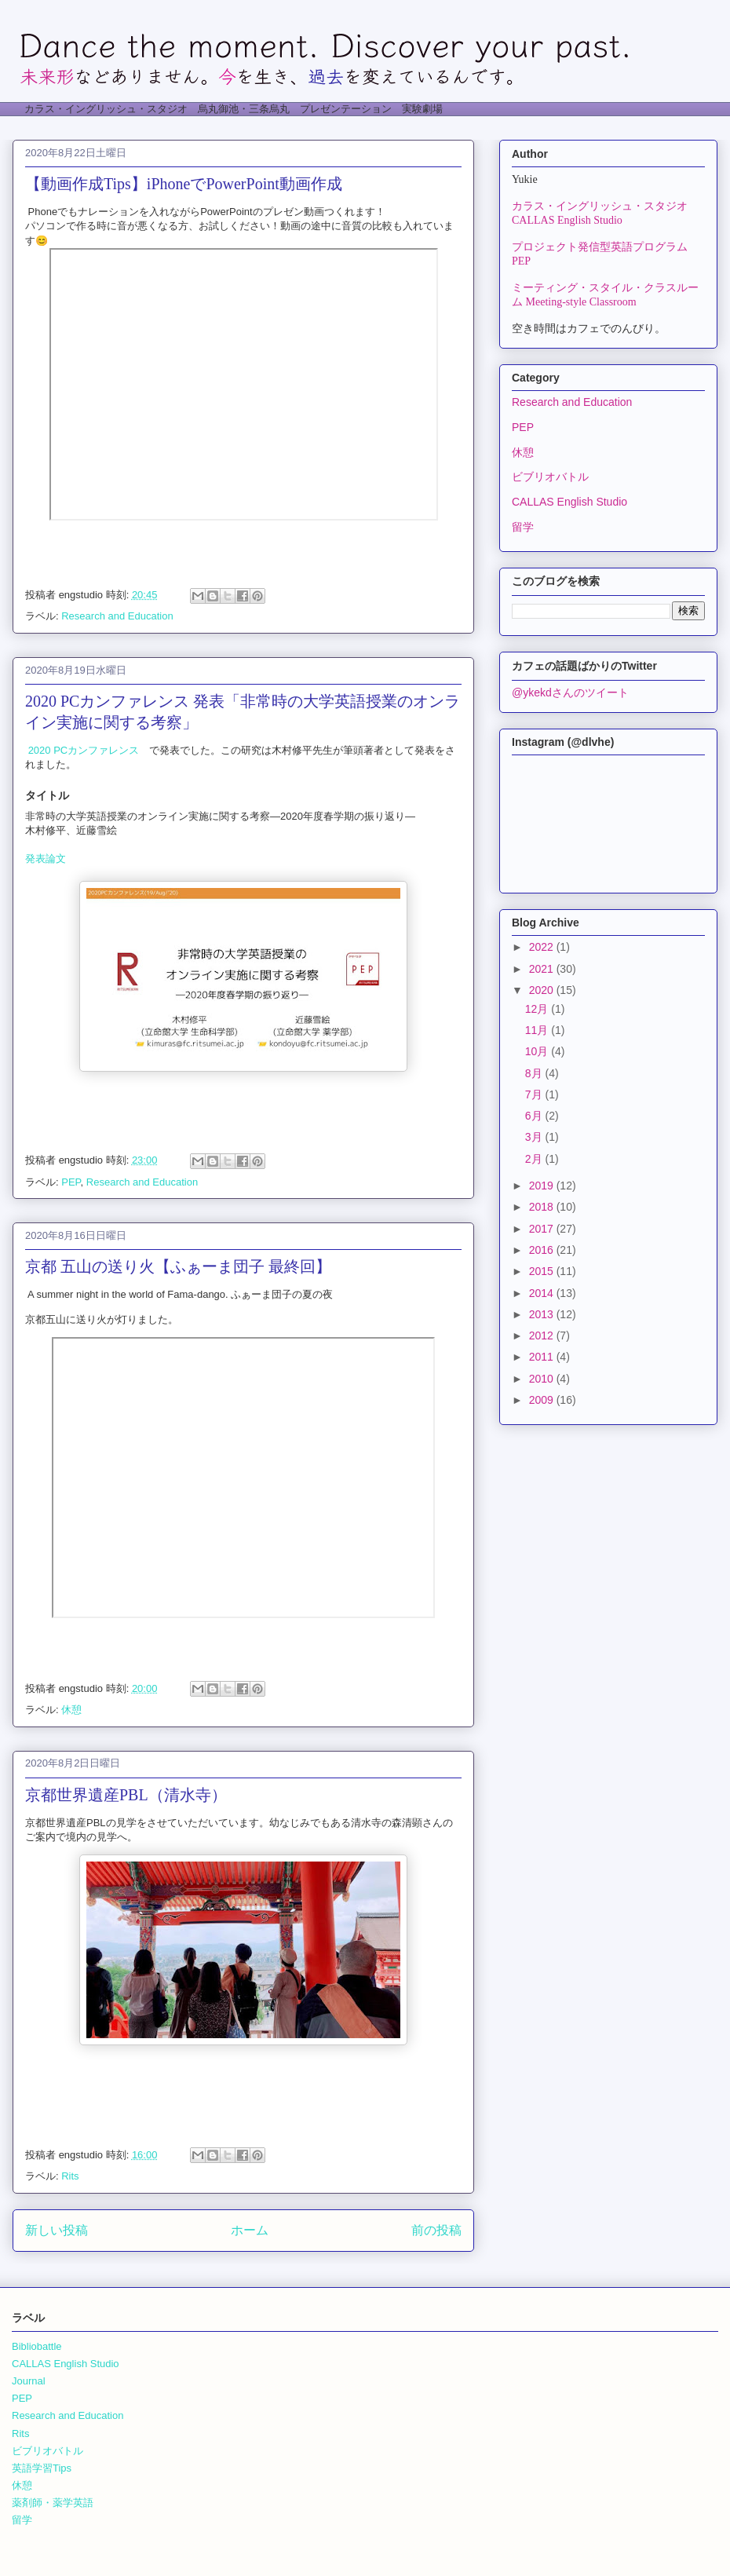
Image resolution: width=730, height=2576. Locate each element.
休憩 (71, 1710)
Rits (69, 2176)
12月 (538, 1009)
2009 (543, 1400)
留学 (523, 527)
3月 (535, 1137)
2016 (543, 1250)
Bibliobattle (37, 2346)
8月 (535, 1073)
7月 (535, 1094)
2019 (543, 1185)
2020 (543, 990)
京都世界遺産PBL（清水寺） (126, 1794)
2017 (543, 1228)
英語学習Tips (41, 2468)
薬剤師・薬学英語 (52, 2502)
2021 (543, 969)
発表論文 (45, 858)
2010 (543, 1378)
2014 (543, 1293)
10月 (538, 1051)
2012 (543, 1335)
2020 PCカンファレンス (84, 750)
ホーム (249, 2230)
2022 (543, 947)
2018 (543, 1206)
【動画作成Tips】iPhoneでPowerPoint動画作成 (183, 183)
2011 (543, 1356)
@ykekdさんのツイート (570, 692)
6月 (535, 1115)
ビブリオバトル (550, 476)
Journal (29, 2381)
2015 (543, 1271)
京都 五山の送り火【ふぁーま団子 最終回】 (178, 1266)
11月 (538, 1030)
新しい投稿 (56, 2230)
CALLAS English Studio (569, 501)
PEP (70, 1182)
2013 (543, 1314)
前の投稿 (436, 2230)
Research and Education (117, 616)
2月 (535, 1159)
